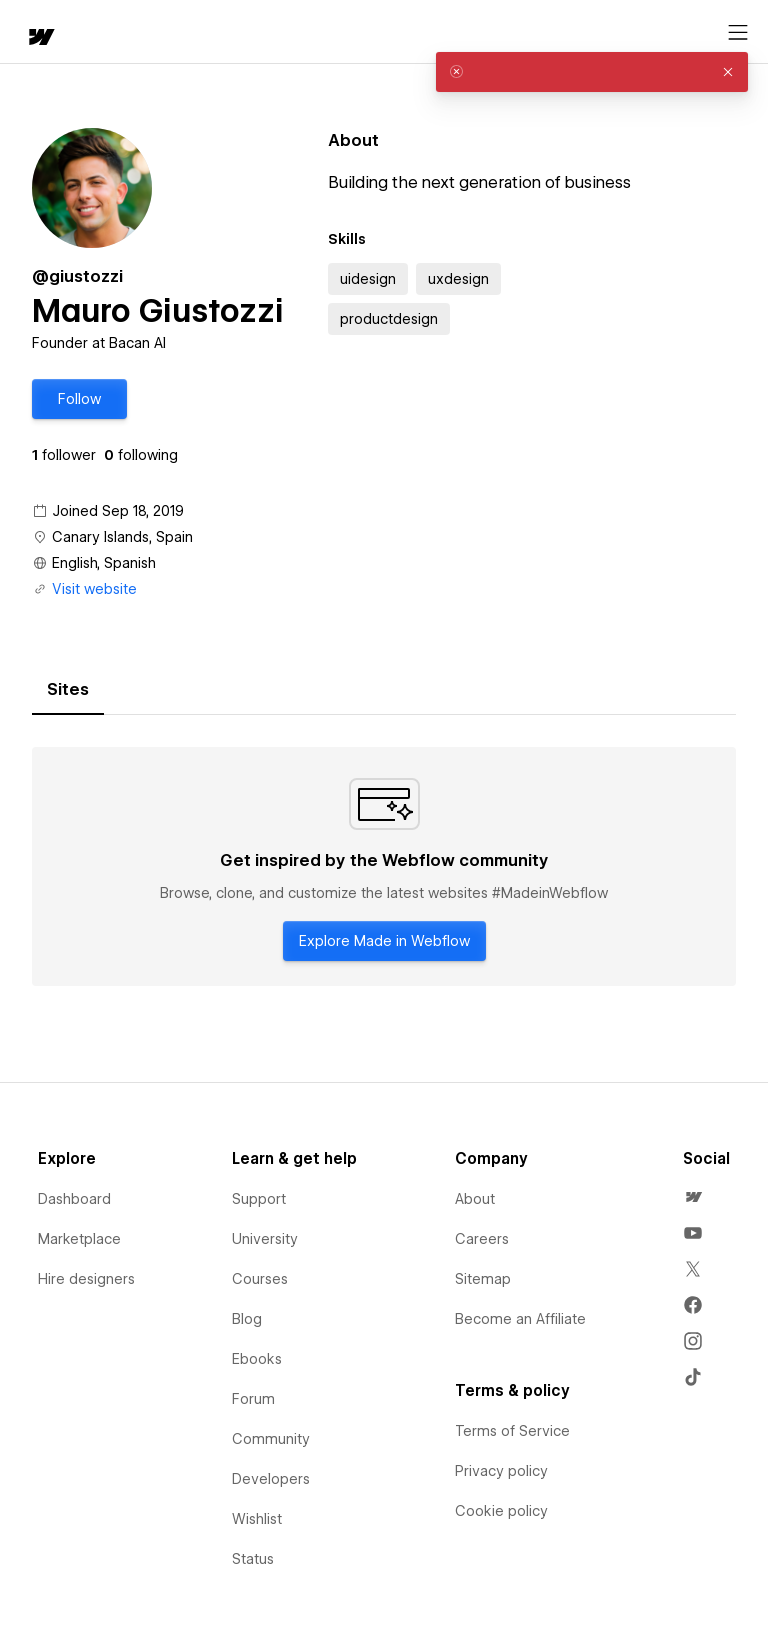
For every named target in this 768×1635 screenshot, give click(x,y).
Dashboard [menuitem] (74, 1199)
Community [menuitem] (271, 1439)
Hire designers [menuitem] (86, 1279)
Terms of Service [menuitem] (512, 1431)
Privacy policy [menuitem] (501, 1471)
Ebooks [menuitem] (257, 1359)
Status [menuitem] (253, 1559)
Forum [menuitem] (253, 1399)
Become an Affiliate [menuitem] (520, 1319)
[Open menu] (738, 33)
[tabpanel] (384, 867)
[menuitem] (693, 1197)
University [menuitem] (265, 1239)
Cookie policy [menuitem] (501, 1511)
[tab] (68, 690)
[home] (40, 38)
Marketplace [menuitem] (79, 1239)
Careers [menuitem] (482, 1239)
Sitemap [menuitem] (483, 1279)
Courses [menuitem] (260, 1279)
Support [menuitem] (259, 1199)
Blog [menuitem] (247, 1319)
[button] (79, 399)
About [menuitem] (475, 1199)
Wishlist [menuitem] (257, 1519)
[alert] (592, 72)
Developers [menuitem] (271, 1479)
